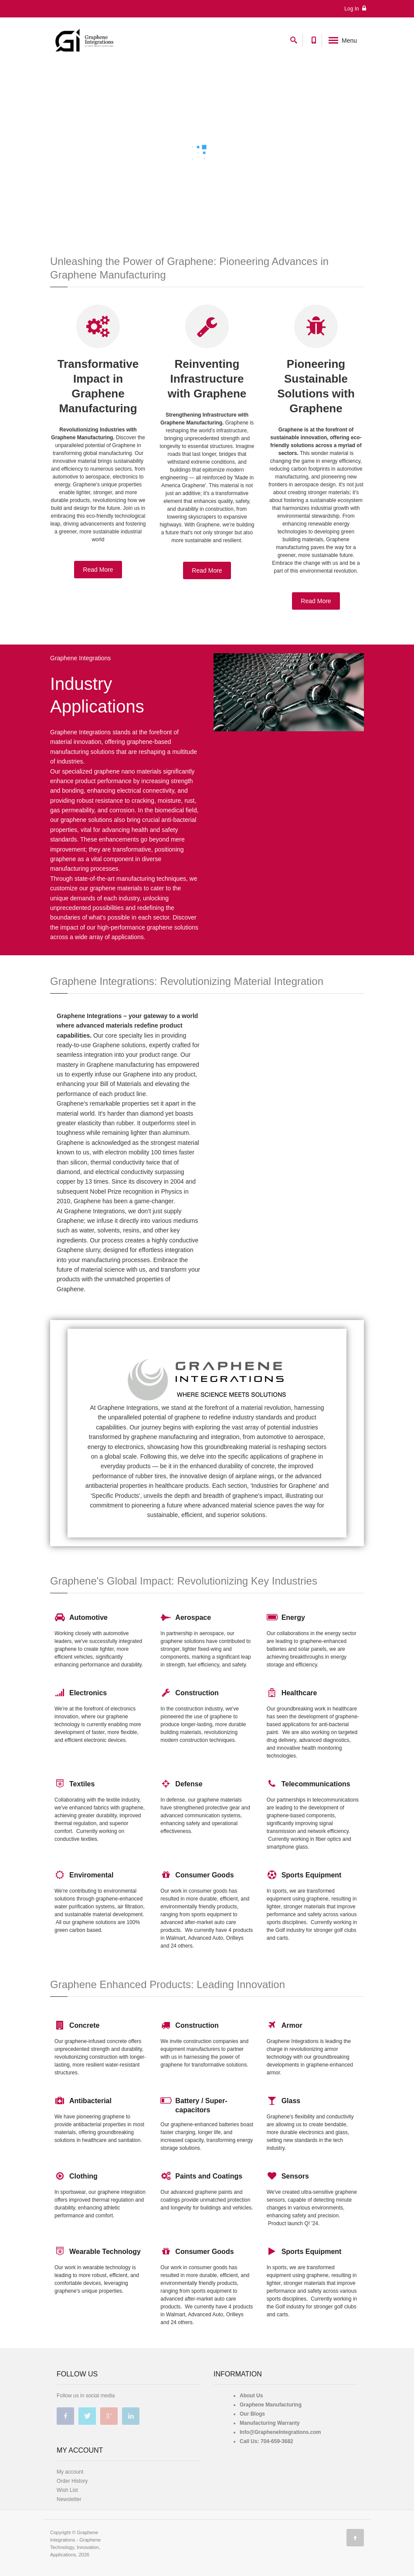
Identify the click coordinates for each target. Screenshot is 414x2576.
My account (70, 2472)
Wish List (67, 2490)
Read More (98, 569)
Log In (355, 8)
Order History (72, 2481)
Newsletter (69, 2499)
